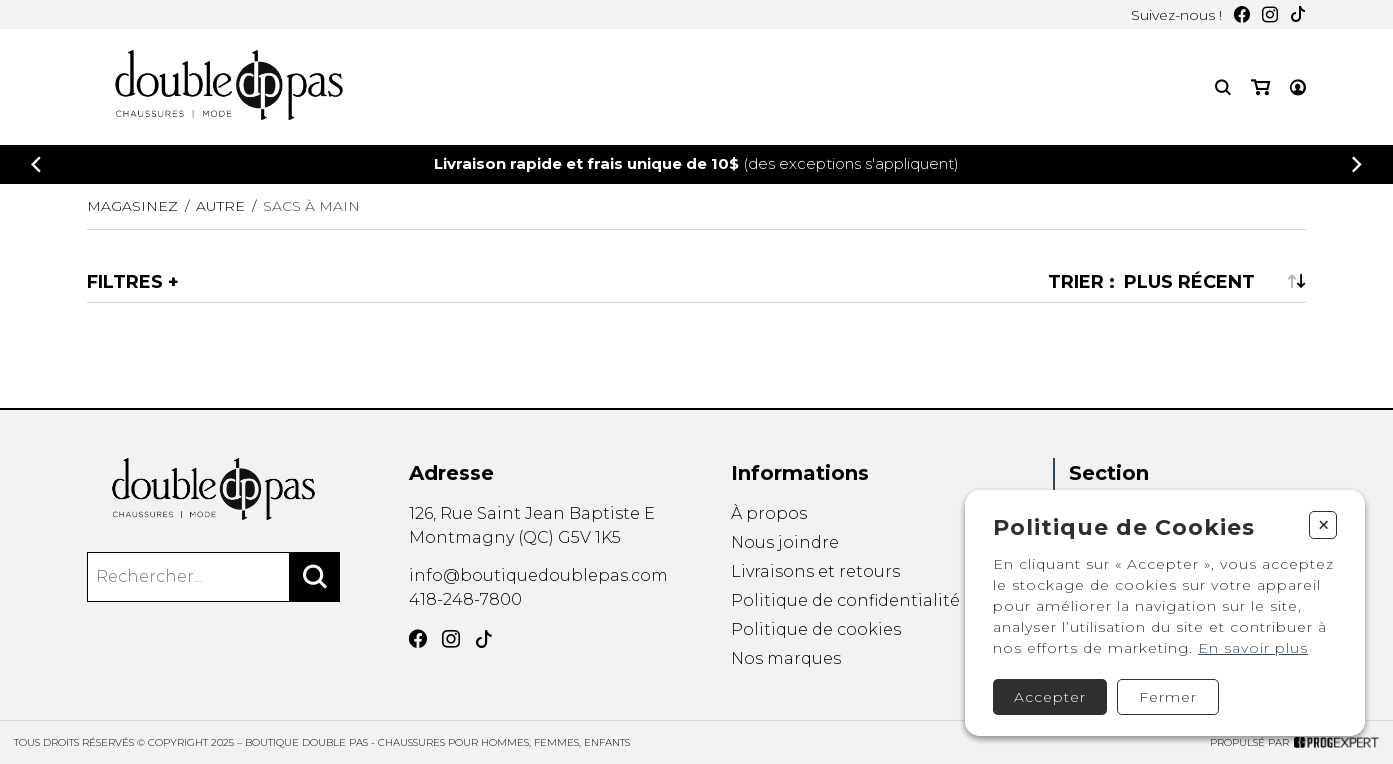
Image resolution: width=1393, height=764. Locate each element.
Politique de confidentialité (845, 600)
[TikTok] (1298, 14)
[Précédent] (36, 164)
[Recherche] (1223, 87)
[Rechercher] (315, 577)
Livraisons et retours (815, 571)
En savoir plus (1253, 648)
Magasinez (132, 206)
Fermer (1168, 697)
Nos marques (786, 660)
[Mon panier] (1260, 87)
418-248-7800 (465, 599)
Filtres (125, 282)
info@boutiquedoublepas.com (538, 575)
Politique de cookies (816, 630)
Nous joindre (785, 542)
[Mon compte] (1298, 87)
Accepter (1050, 697)
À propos (769, 513)
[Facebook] (1242, 14)
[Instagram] (1270, 14)
